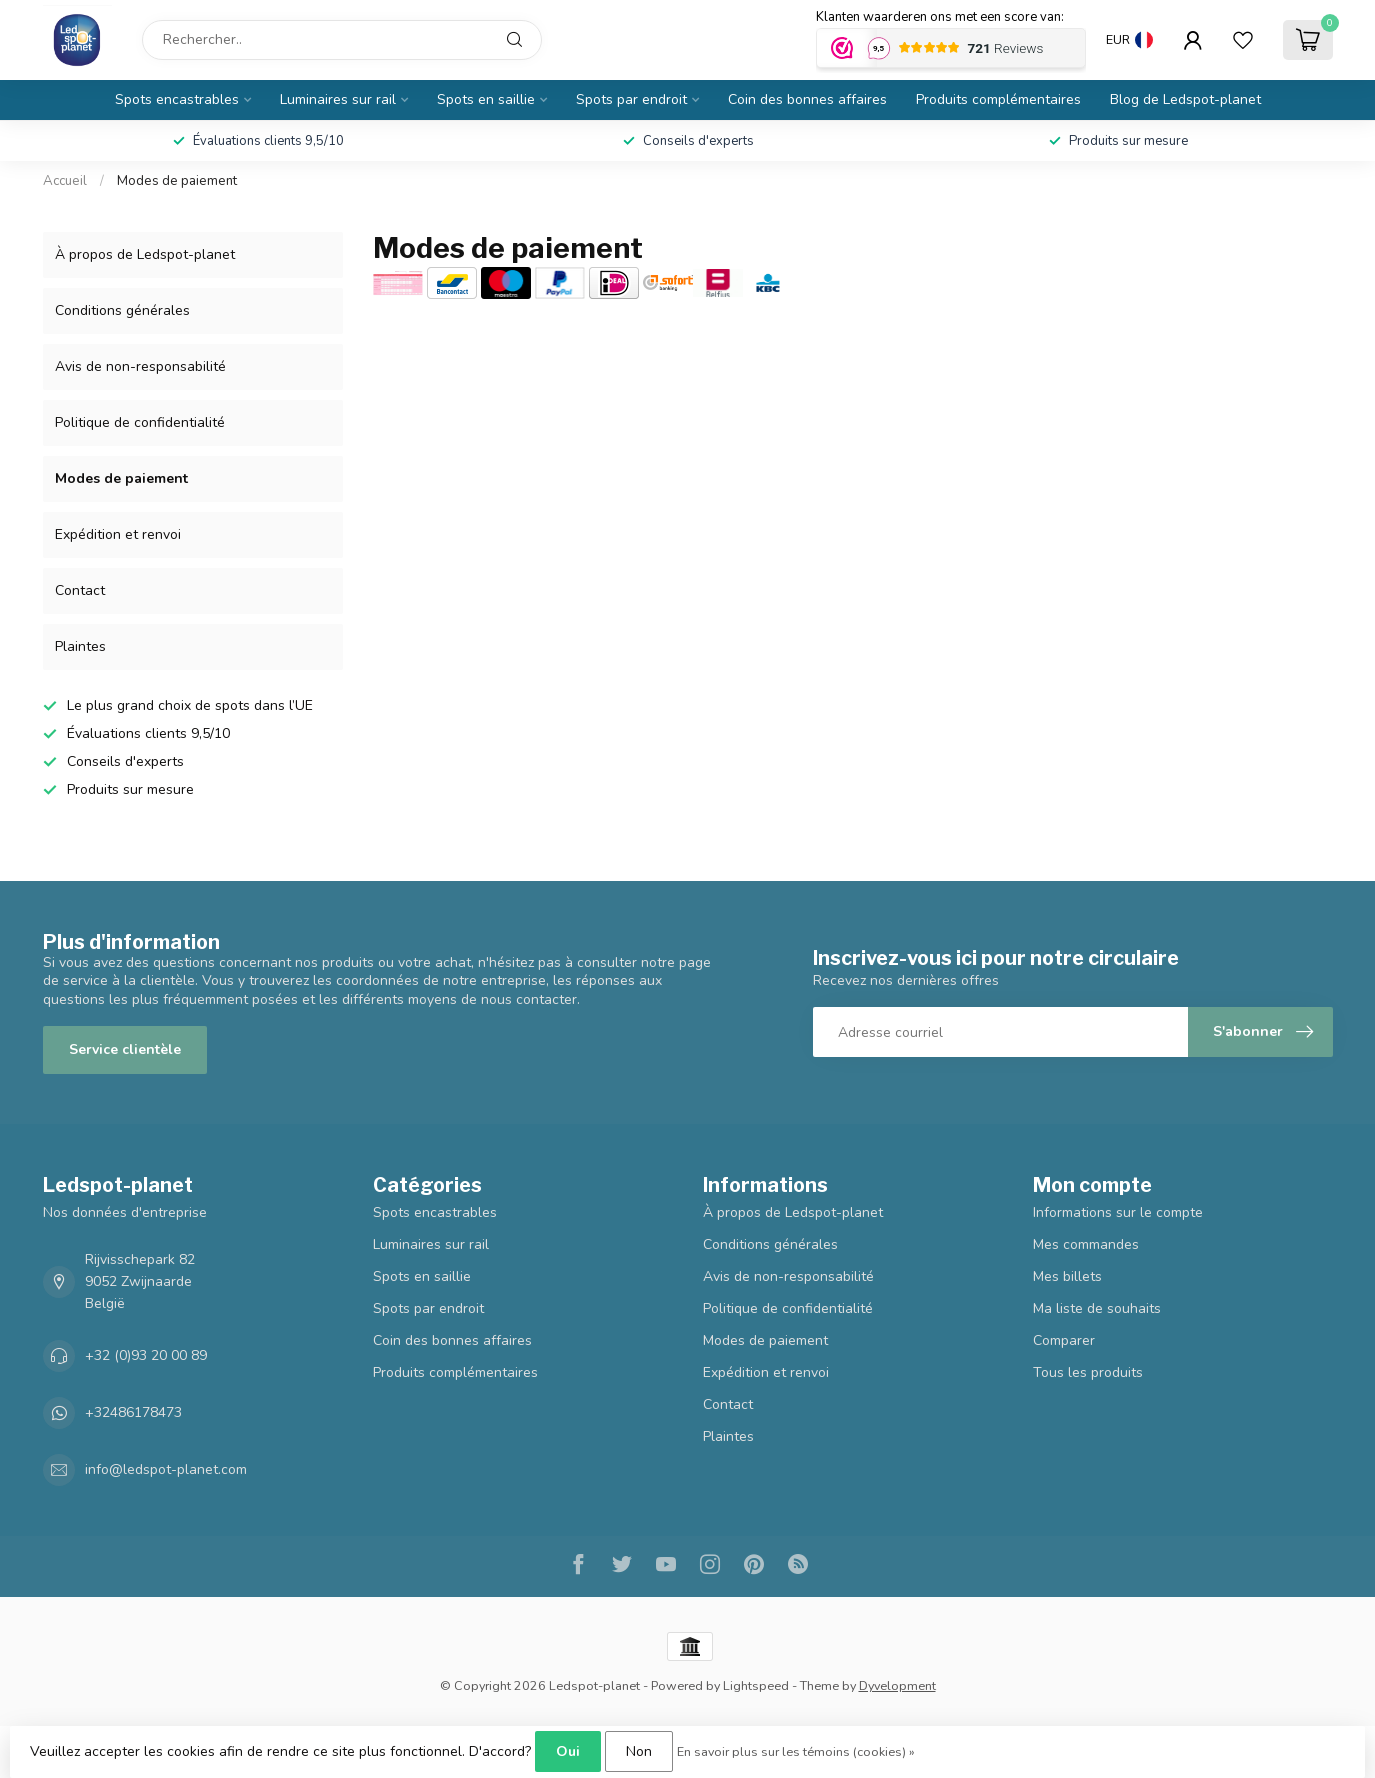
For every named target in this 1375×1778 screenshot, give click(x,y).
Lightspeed (756, 1685)
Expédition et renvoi (118, 534)
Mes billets (1067, 1276)
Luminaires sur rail (338, 99)
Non (639, 1751)
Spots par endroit (631, 99)
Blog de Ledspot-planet (1185, 99)
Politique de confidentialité (140, 422)
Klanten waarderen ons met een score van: (940, 17)
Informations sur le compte (1118, 1212)
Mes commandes (1086, 1244)
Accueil (65, 181)
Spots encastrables (177, 99)
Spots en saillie (486, 99)
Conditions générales (122, 310)
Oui (568, 1751)
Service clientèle (125, 1049)
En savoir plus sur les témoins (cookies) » (796, 1751)
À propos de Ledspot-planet (145, 254)
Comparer (1064, 1340)
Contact (80, 590)
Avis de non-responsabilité (140, 366)
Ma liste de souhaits (1097, 1308)
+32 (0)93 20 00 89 (146, 1355)
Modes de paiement (177, 181)
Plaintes (80, 646)
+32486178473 (133, 1412)
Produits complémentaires (998, 99)
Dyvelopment (897, 1685)
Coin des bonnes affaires (807, 99)
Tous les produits (1088, 1372)
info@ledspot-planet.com (166, 1469)
